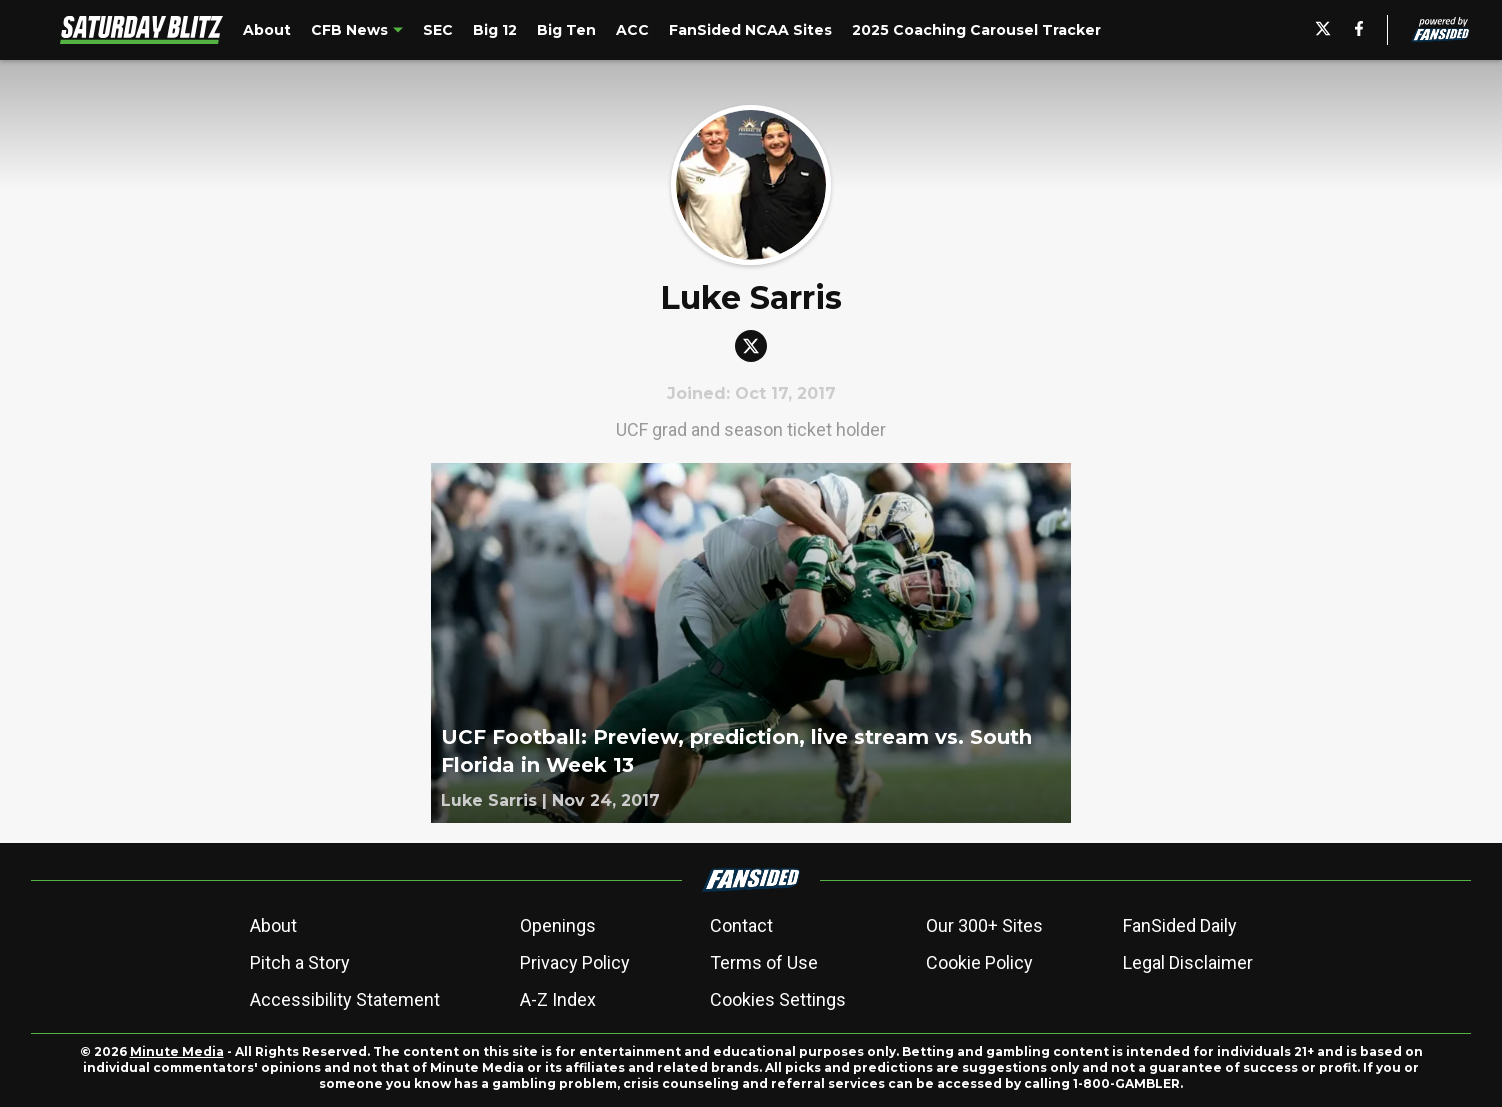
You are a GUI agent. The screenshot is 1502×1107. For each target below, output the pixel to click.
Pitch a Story (300, 962)
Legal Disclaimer (1188, 962)
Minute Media (177, 1051)
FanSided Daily (1180, 925)
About (273, 925)
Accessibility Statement (345, 999)
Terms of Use (764, 962)
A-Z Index (558, 999)
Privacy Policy (575, 962)
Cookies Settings (778, 999)
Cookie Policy (979, 962)
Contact (741, 925)
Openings (558, 925)
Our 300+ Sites (984, 925)
